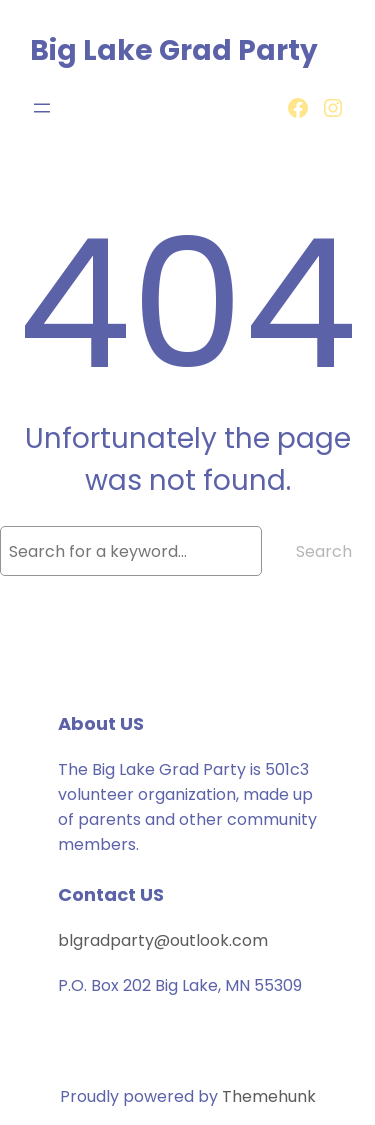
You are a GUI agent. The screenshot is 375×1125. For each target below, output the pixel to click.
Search (324, 551)
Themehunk (269, 1096)
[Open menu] (42, 108)
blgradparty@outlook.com (163, 940)
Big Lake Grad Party (174, 50)
